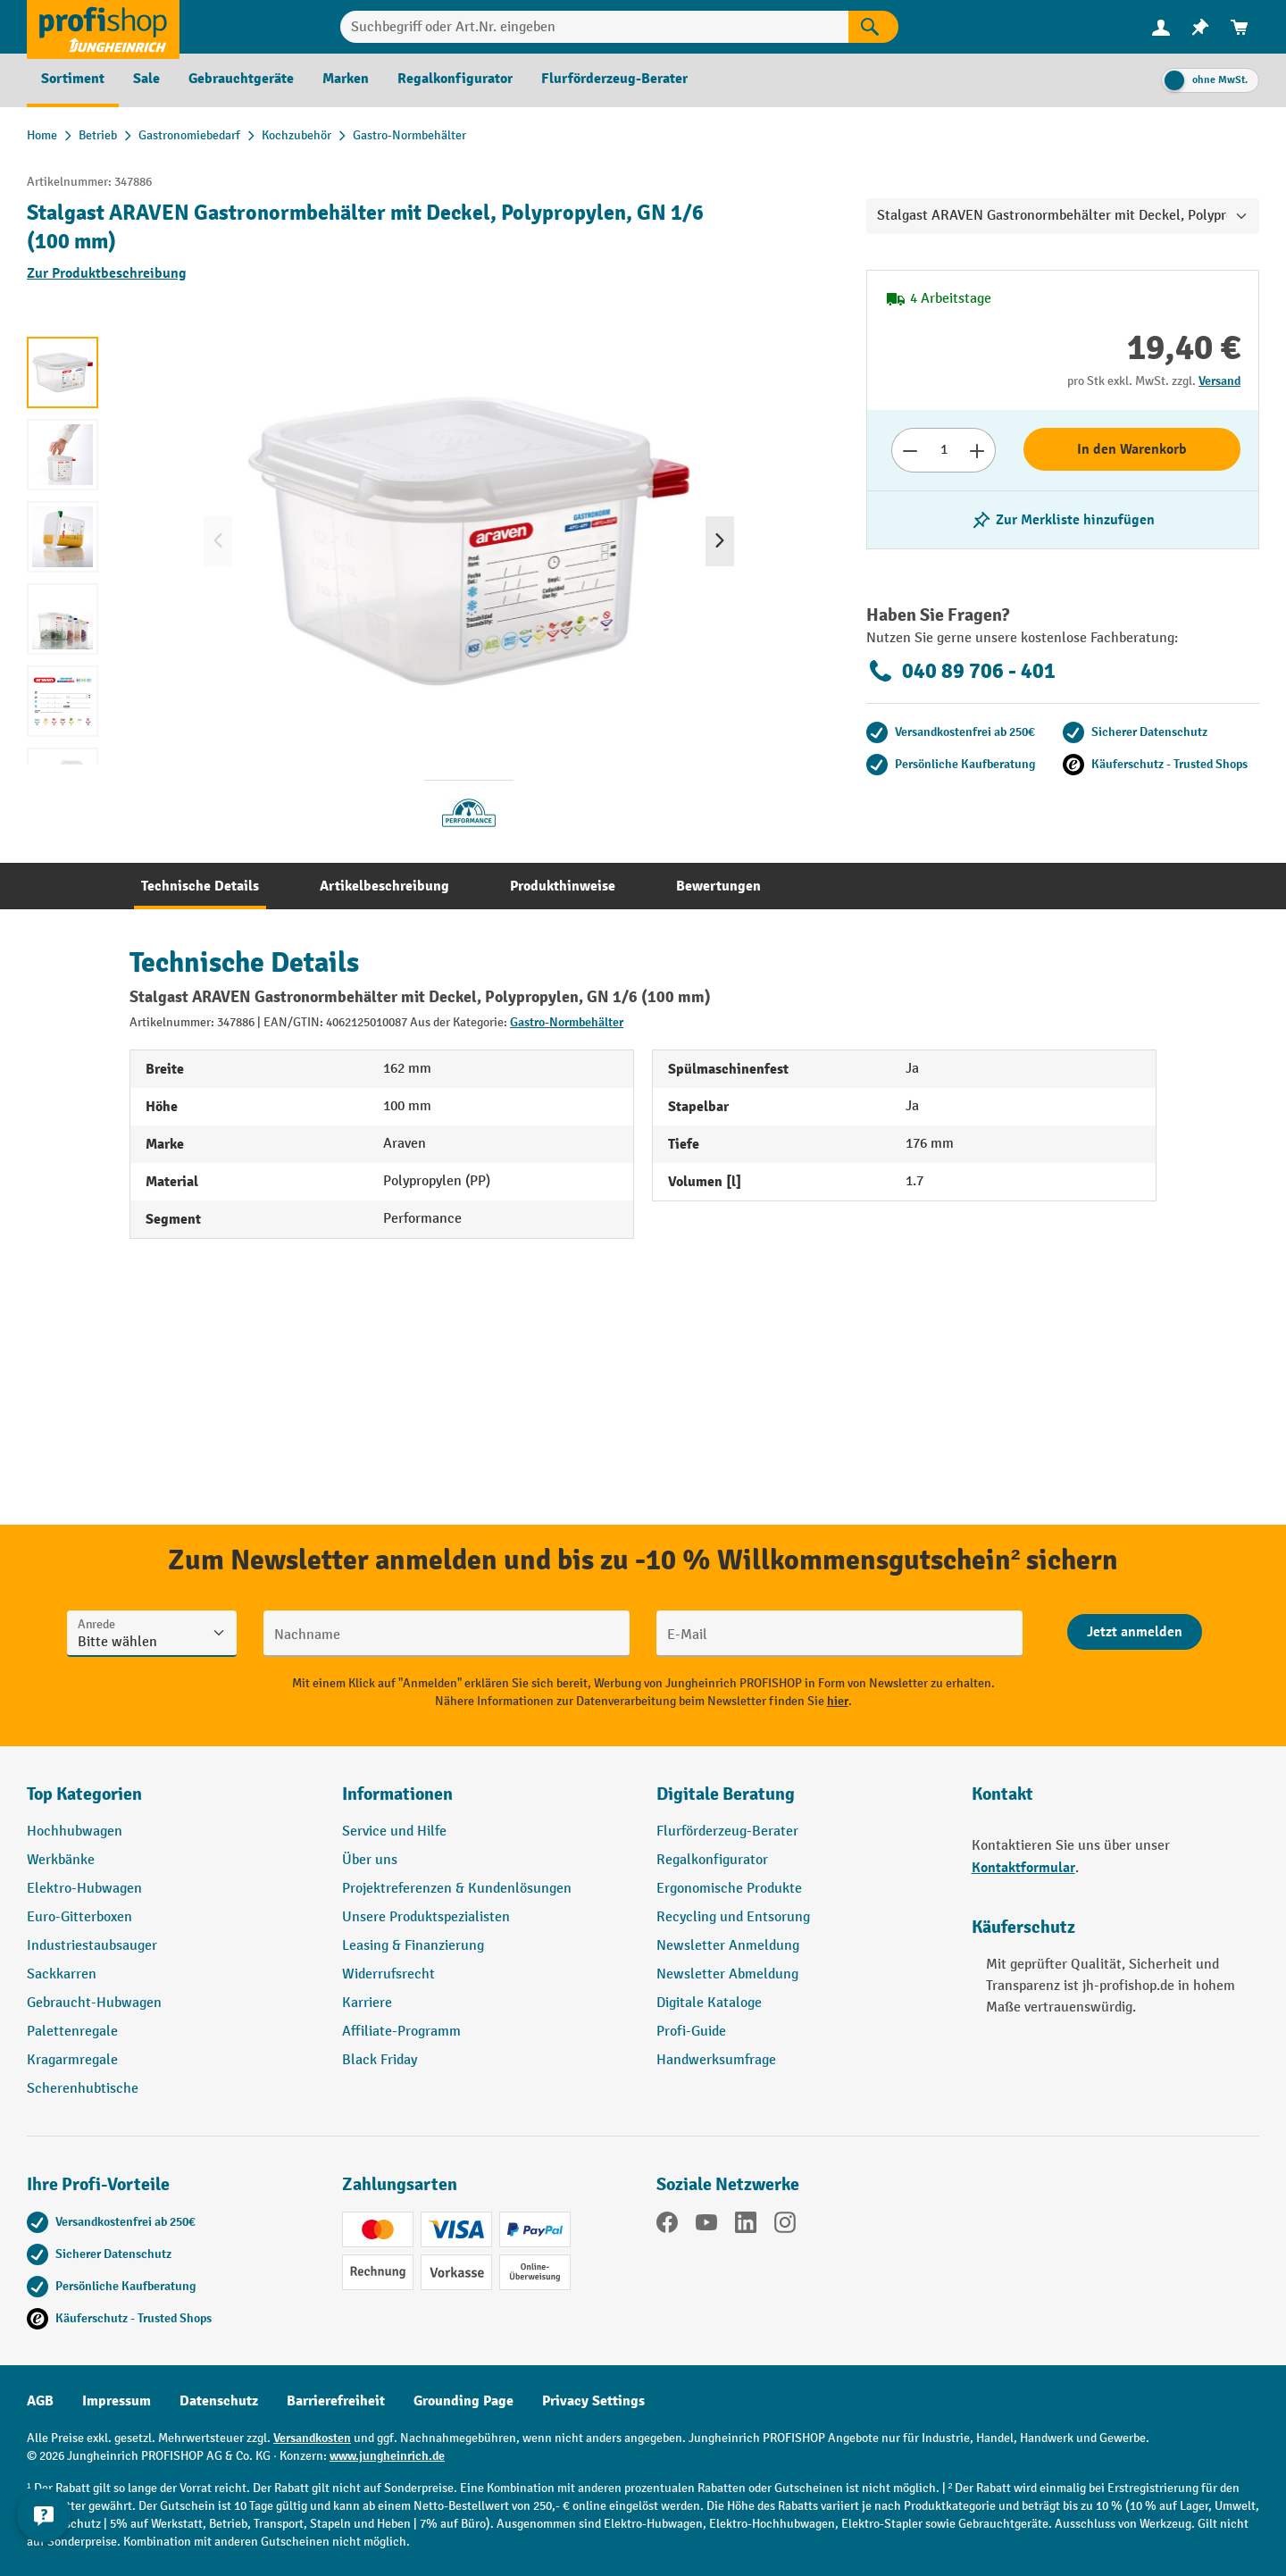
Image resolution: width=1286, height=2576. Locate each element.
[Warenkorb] (1239, 27)
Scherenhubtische (82, 2088)
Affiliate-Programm (401, 2031)
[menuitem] (1161, 27)
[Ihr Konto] (1161, 26)
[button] (800, 1801)
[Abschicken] (1134, 1632)
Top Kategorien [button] (84, 1794)
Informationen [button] (397, 1794)
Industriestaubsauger (92, 1945)
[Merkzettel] (1200, 27)
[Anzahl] (943, 450)
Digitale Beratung (725, 1794)
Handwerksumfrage (716, 2060)
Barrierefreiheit (336, 2401)
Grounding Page (463, 2401)
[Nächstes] (720, 541)
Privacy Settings (593, 2401)
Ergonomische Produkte (729, 1888)
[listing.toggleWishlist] (1063, 520)
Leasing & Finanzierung (413, 1945)
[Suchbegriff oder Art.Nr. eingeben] (594, 27)
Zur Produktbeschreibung (107, 273)
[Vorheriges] (218, 541)
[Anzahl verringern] (909, 450)
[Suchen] (873, 27)
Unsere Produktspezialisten (426, 1917)
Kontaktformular (1023, 1868)
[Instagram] (785, 2226)
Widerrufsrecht (388, 1974)
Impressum (116, 2401)
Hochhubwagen (74, 1831)
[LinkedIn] (745, 2226)
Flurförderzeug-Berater (727, 1831)
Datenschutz (219, 2401)
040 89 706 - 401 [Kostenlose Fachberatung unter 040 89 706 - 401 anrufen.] (961, 671)
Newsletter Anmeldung (727, 1945)
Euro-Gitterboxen (79, 1917)
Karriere (367, 2003)
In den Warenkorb (1132, 449)
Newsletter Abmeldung (727, 1974)
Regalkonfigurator (712, 1860)
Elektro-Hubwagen (84, 1888)
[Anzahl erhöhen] (977, 450)
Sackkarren (61, 1974)
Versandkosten (312, 2438)
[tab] (200, 886)
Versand (1219, 381)
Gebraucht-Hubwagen (94, 2003)
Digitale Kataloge (709, 2003)
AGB (40, 2401)
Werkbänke (61, 1860)
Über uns (369, 1860)
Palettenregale (72, 2031)
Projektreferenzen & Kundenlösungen (457, 1888)
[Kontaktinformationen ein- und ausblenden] (44, 2531)
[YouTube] (706, 2226)
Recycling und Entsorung (733, 1917)
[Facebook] (667, 2226)
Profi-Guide (691, 2031)
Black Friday (379, 2060)
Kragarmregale (72, 2060)
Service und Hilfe (394, 1831)
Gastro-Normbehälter (566, 1022)
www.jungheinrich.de (387, 2455)
